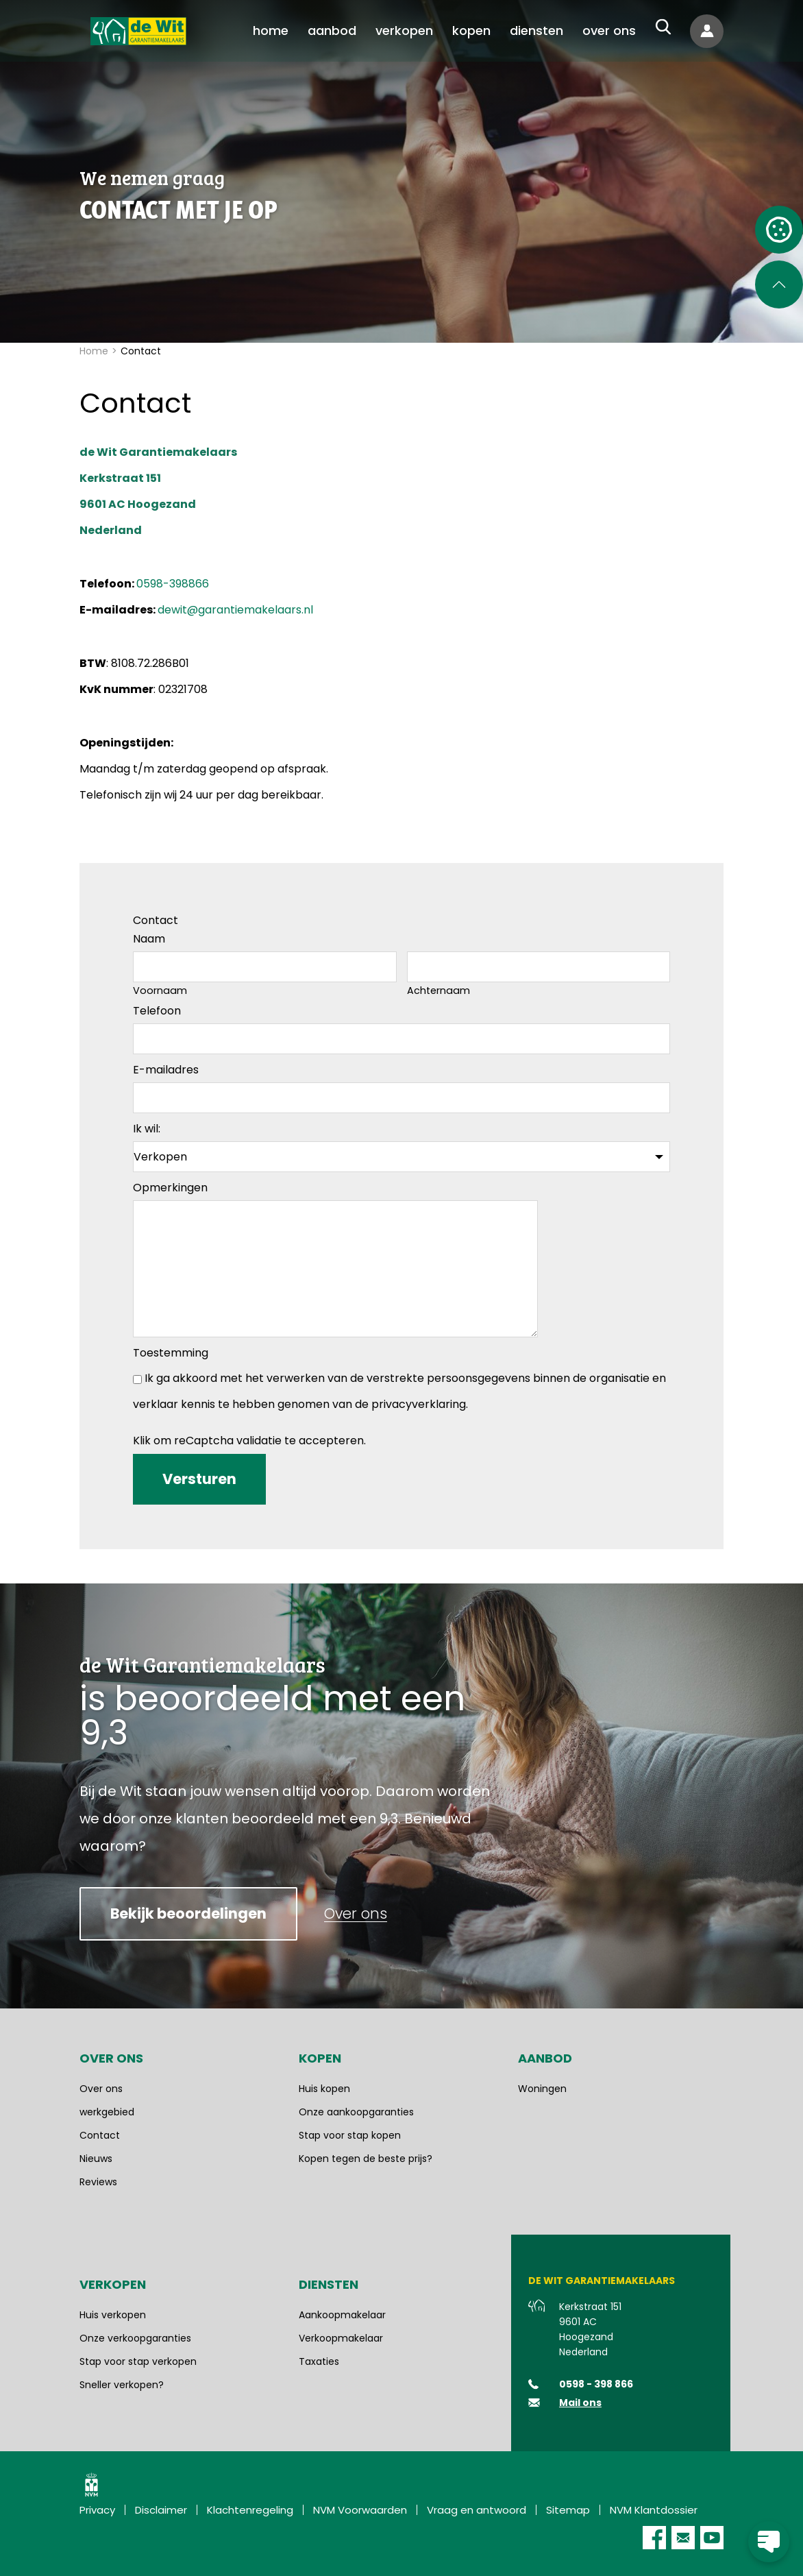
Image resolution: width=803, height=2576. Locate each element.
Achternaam (438, 990)
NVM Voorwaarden (360, 2510)
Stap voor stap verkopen (138, 2361)
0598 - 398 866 (596, 2384)
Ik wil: (146, 1128)
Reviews (98, 2182)
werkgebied (106, 2112)
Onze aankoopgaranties (356, 2112)
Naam (149, 939)
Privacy (97, 2510)
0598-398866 (172, 584)
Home (93, 351)
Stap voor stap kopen (350, 2135)
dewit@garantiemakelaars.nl (235, 610)
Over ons (101, 2088)
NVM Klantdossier (653, 2510)
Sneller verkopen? (121, 2385)
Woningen (542, 2088)
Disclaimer (161, 2510)
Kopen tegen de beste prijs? (365, 2158)
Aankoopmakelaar (342, 2315)
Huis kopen (324, 2088)
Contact (99, 2135)
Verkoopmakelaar (341, 2338)
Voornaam (160, 990)
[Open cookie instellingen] (779, 230)
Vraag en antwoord (476, 2510)
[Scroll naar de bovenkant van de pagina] (779, 284)
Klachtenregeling (250, 2510)
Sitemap (568, 2510)
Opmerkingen (170, 1187)
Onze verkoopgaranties (135, 2338)
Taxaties (319, 2361)
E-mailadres (166, 1070)
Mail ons (580, 2402)
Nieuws (95, 2158)
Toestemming (170, 1353)
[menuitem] (270, 31)
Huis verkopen (112, 2315)
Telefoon (157, 1011)
